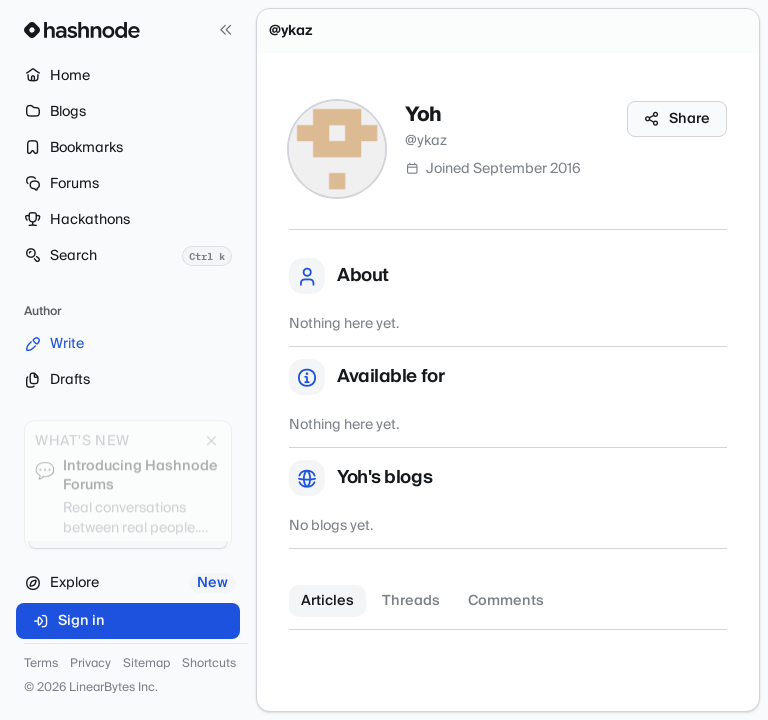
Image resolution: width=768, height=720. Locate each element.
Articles (327, 601)
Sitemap (146, 664)
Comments (506, 601)
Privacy (90, 664)
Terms (41, 664)
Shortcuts (209, 664)
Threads (411, 601)
